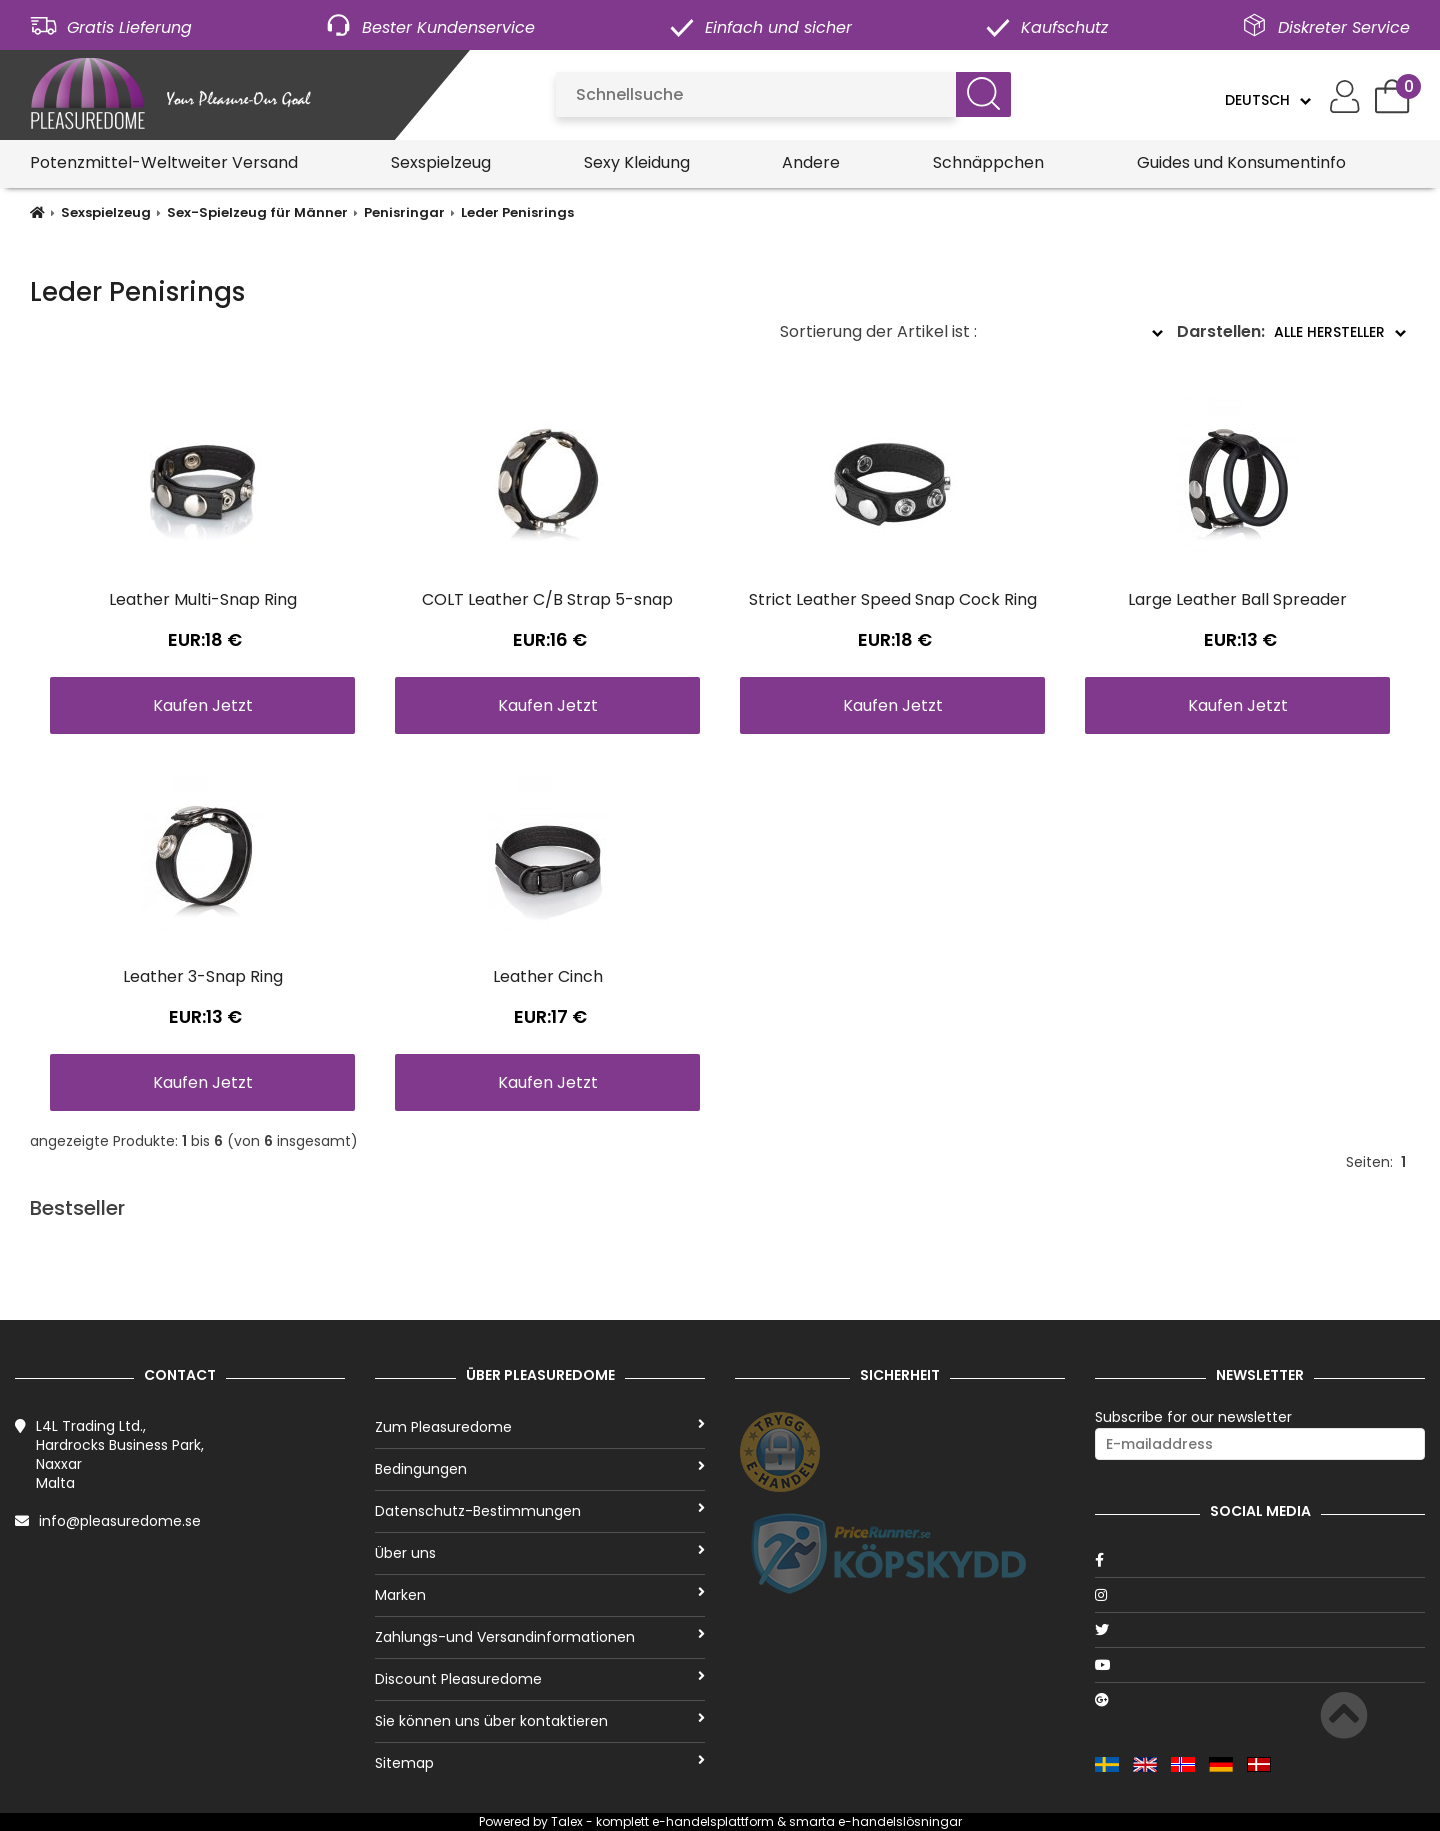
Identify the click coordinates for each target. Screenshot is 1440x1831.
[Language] (1267, 100)
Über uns (540, 1553)
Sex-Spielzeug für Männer (257, 212)
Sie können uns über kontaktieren (540, 1721)
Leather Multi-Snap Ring (203, 599)
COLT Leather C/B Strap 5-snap (547, 599)
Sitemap (540, 1763)
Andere (811, 162)
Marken (540, 1595)
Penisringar (404, 212)
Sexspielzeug (441, 162)
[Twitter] (1260, 1630)
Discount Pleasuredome (540, 1679)
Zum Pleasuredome (540, 1427)
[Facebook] (1260, 1560)
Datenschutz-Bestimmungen (540, 1511)
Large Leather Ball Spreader (1237, 599)
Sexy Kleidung (637, 162)
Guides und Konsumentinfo (1241, 162)
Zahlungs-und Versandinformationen (540, 1637)
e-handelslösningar (900, 1821)
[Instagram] (1260, 1595)
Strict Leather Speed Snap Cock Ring (893, 599)
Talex (567, 1821)
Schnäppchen (988, 162)
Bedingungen (540, 1469)
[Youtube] (1260, 1665)
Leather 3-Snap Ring (203, 976)
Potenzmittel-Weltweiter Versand (164, 162)
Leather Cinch (548, 976)
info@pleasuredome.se (120, 1521)
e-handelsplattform (713, 1821)
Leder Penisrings (517, 212)
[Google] (1260, 1700)
